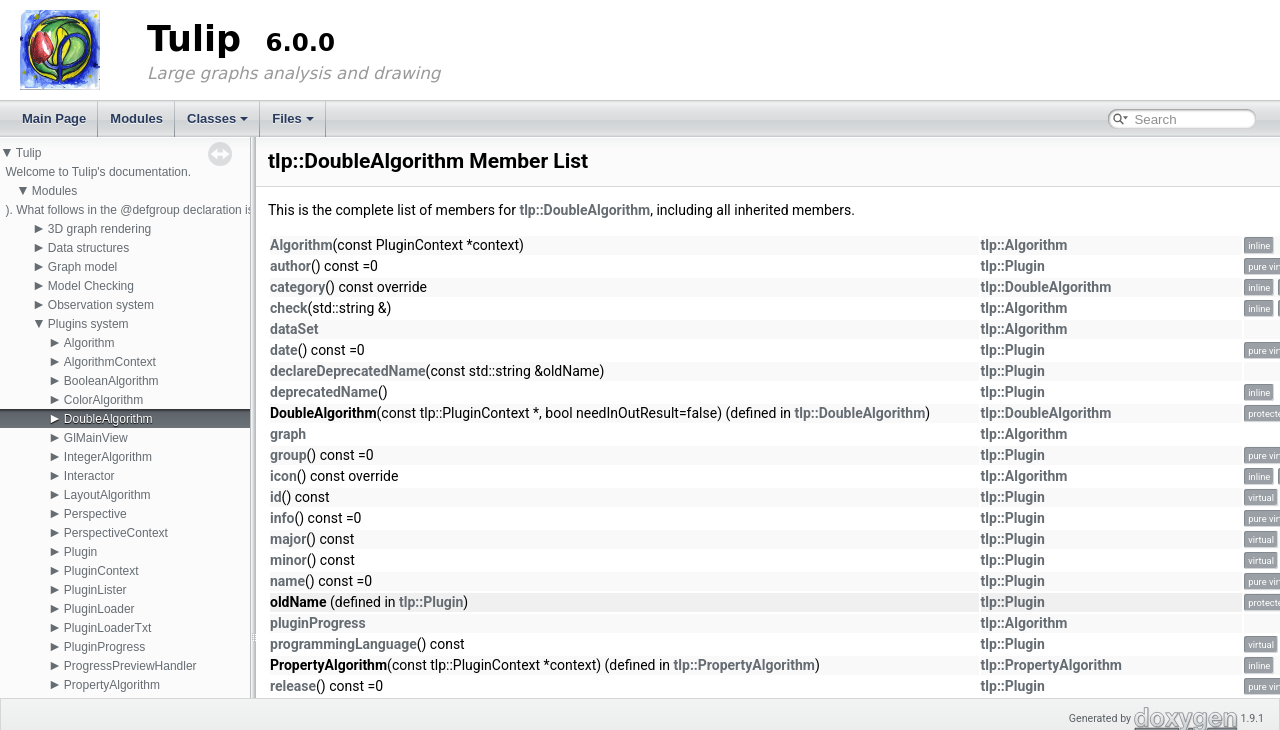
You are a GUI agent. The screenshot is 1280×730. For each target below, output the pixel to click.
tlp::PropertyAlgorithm (744, 665)
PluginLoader (99, 609)
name (287, 581)
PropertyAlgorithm (112, 685)
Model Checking (91, 286)
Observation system (101, 305)
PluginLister (95, 590)
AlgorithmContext (110, 362)
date (284, 350)
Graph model (82, 267)
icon (283, 476)
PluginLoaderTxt (107, 628)
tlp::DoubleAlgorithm (584, 210)
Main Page (54, 118)
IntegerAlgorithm (108, 457)
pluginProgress (318, 623)
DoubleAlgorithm (108, 419)
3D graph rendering (99, 229)
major (288, 539)
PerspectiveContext (116, 533)
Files (293, 118)
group (288, 455)
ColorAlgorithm (103, 400)
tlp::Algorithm (1024, 245)
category (297, 287)
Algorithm (89, 343)
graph (288, 434)
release (293, 686)
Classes (217, 118)
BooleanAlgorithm (111, 381)
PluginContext (101, 571)
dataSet (294, 329)
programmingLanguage (343, 644)
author (290, 266)
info (282, 518)
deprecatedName (324, 392)
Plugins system (88, 324)
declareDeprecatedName (348, 371)
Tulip (29, 153)
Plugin (80, 552)
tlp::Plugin (1013, 266)
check (288, 308)
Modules (136, 118)
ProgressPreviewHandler (130, 666)
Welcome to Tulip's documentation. (98, 172)
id (276, 497)
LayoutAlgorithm (107, 495)
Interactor (89, 476)
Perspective (95, 514)
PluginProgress (104, 647)
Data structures (88, 248)
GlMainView (96, 438)
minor (288, 560)
